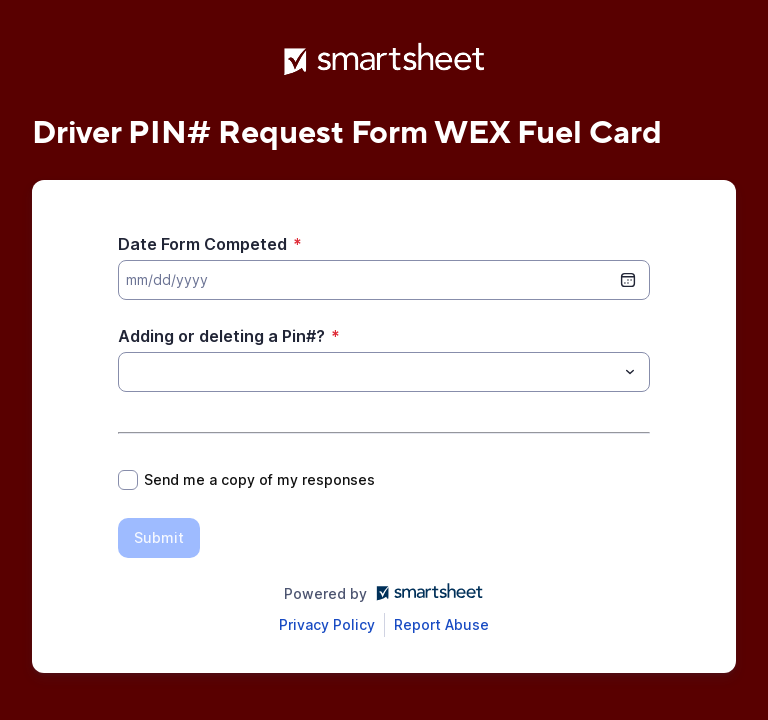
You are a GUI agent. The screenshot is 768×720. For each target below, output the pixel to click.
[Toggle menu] (630, 372)
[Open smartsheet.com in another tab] (425, 593)
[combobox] (384, 372)
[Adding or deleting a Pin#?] (367, 372)
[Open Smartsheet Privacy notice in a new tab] (327, 625)
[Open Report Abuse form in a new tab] (441, 625)
